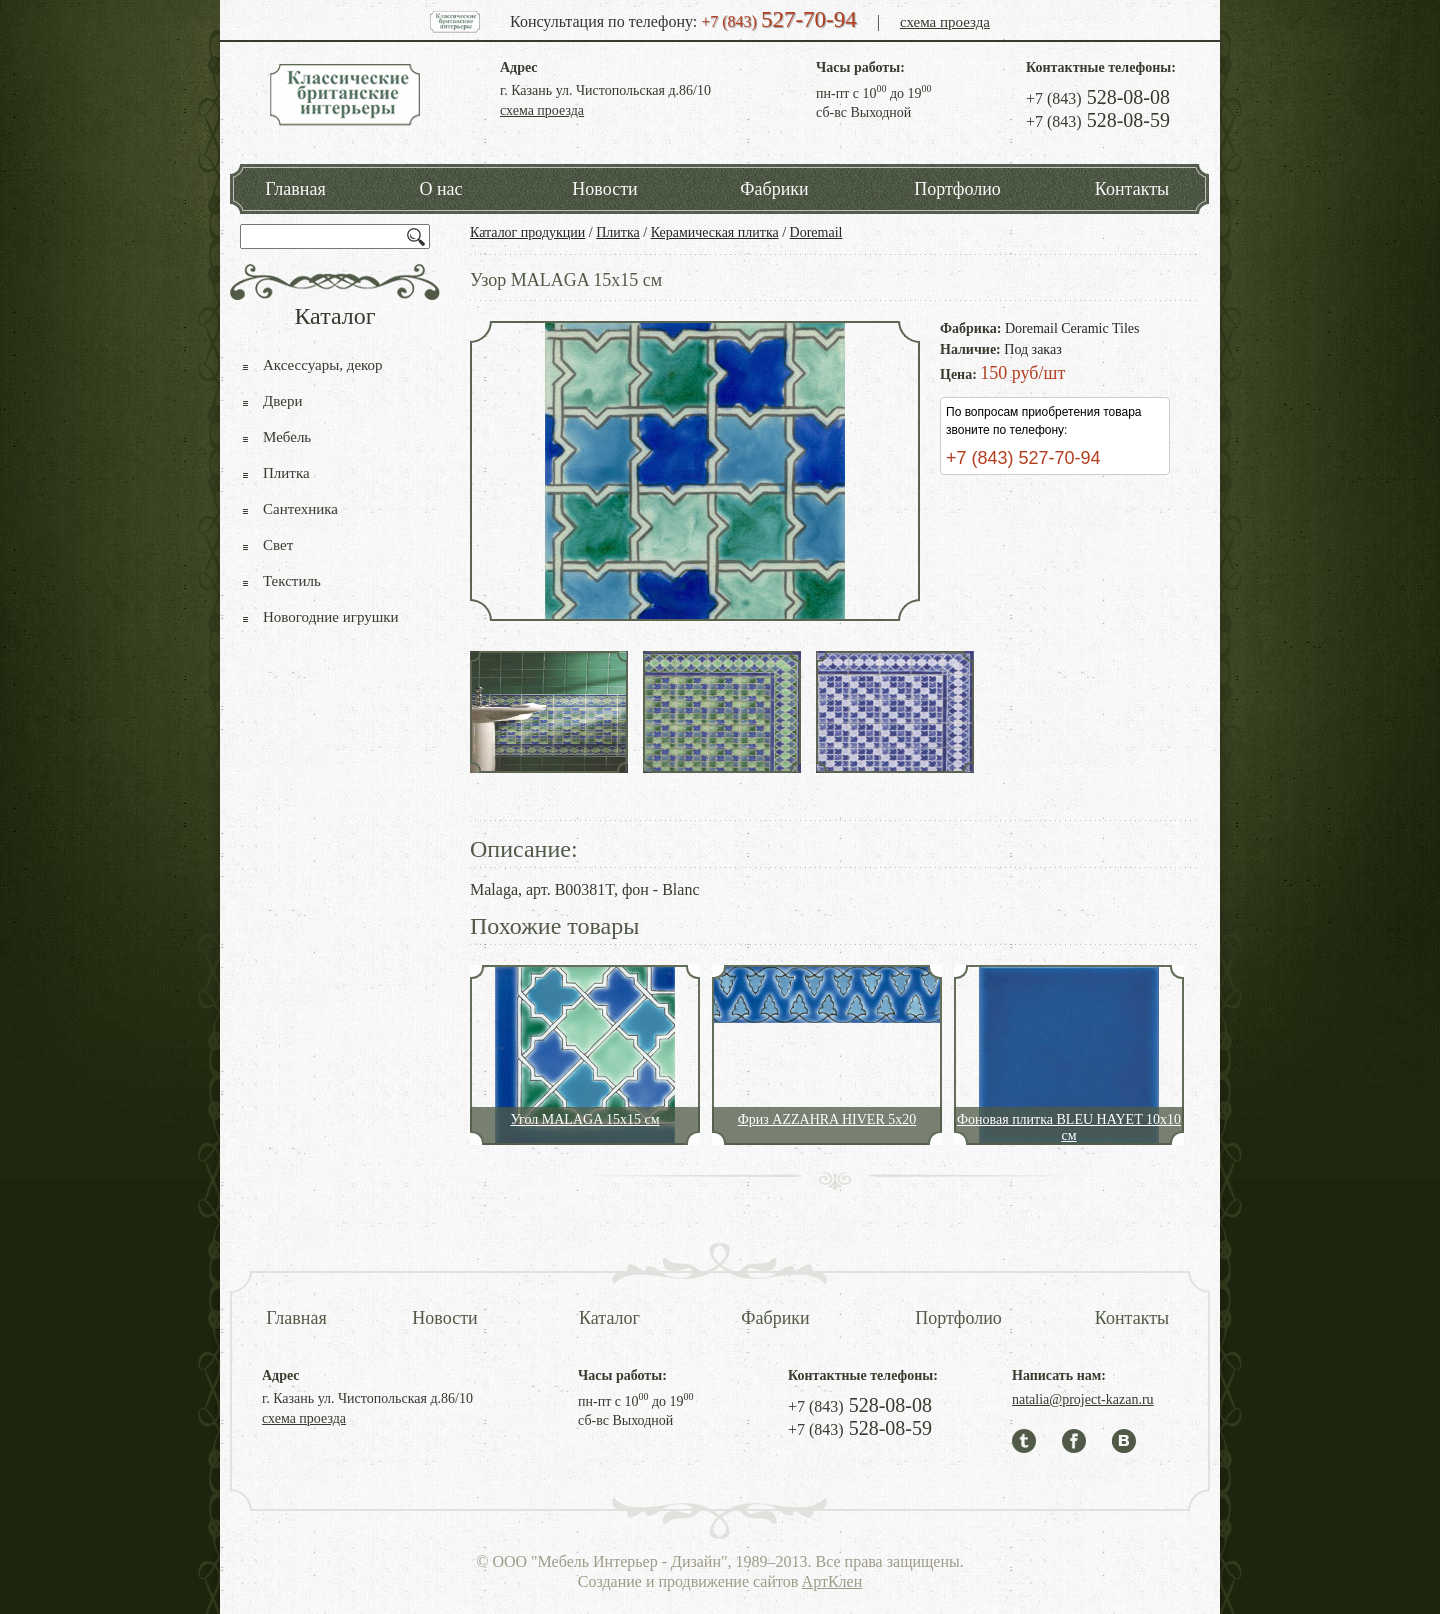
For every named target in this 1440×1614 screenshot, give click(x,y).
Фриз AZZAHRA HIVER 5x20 (827, 1119)
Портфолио (957, 189)
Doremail (816, 232)
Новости (604, 189)
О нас (440, 189)
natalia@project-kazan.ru (1083, 1399)
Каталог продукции (527, 232)
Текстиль (292, 581)
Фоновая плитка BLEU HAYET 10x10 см (1069, 1127)
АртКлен (832, 1581)
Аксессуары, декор (323, 365)
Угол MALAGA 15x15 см (584, 1119)
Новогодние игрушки (331, 617)
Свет (278, 545)
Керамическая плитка (715, 232)
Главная (295, 189)
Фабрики (774, 189)
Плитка (618, 232)
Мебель (287, 437)
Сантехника (300, 509)
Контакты (1132, 189)
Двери (282, 401)
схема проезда (945, 22)
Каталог (609, 1318)
